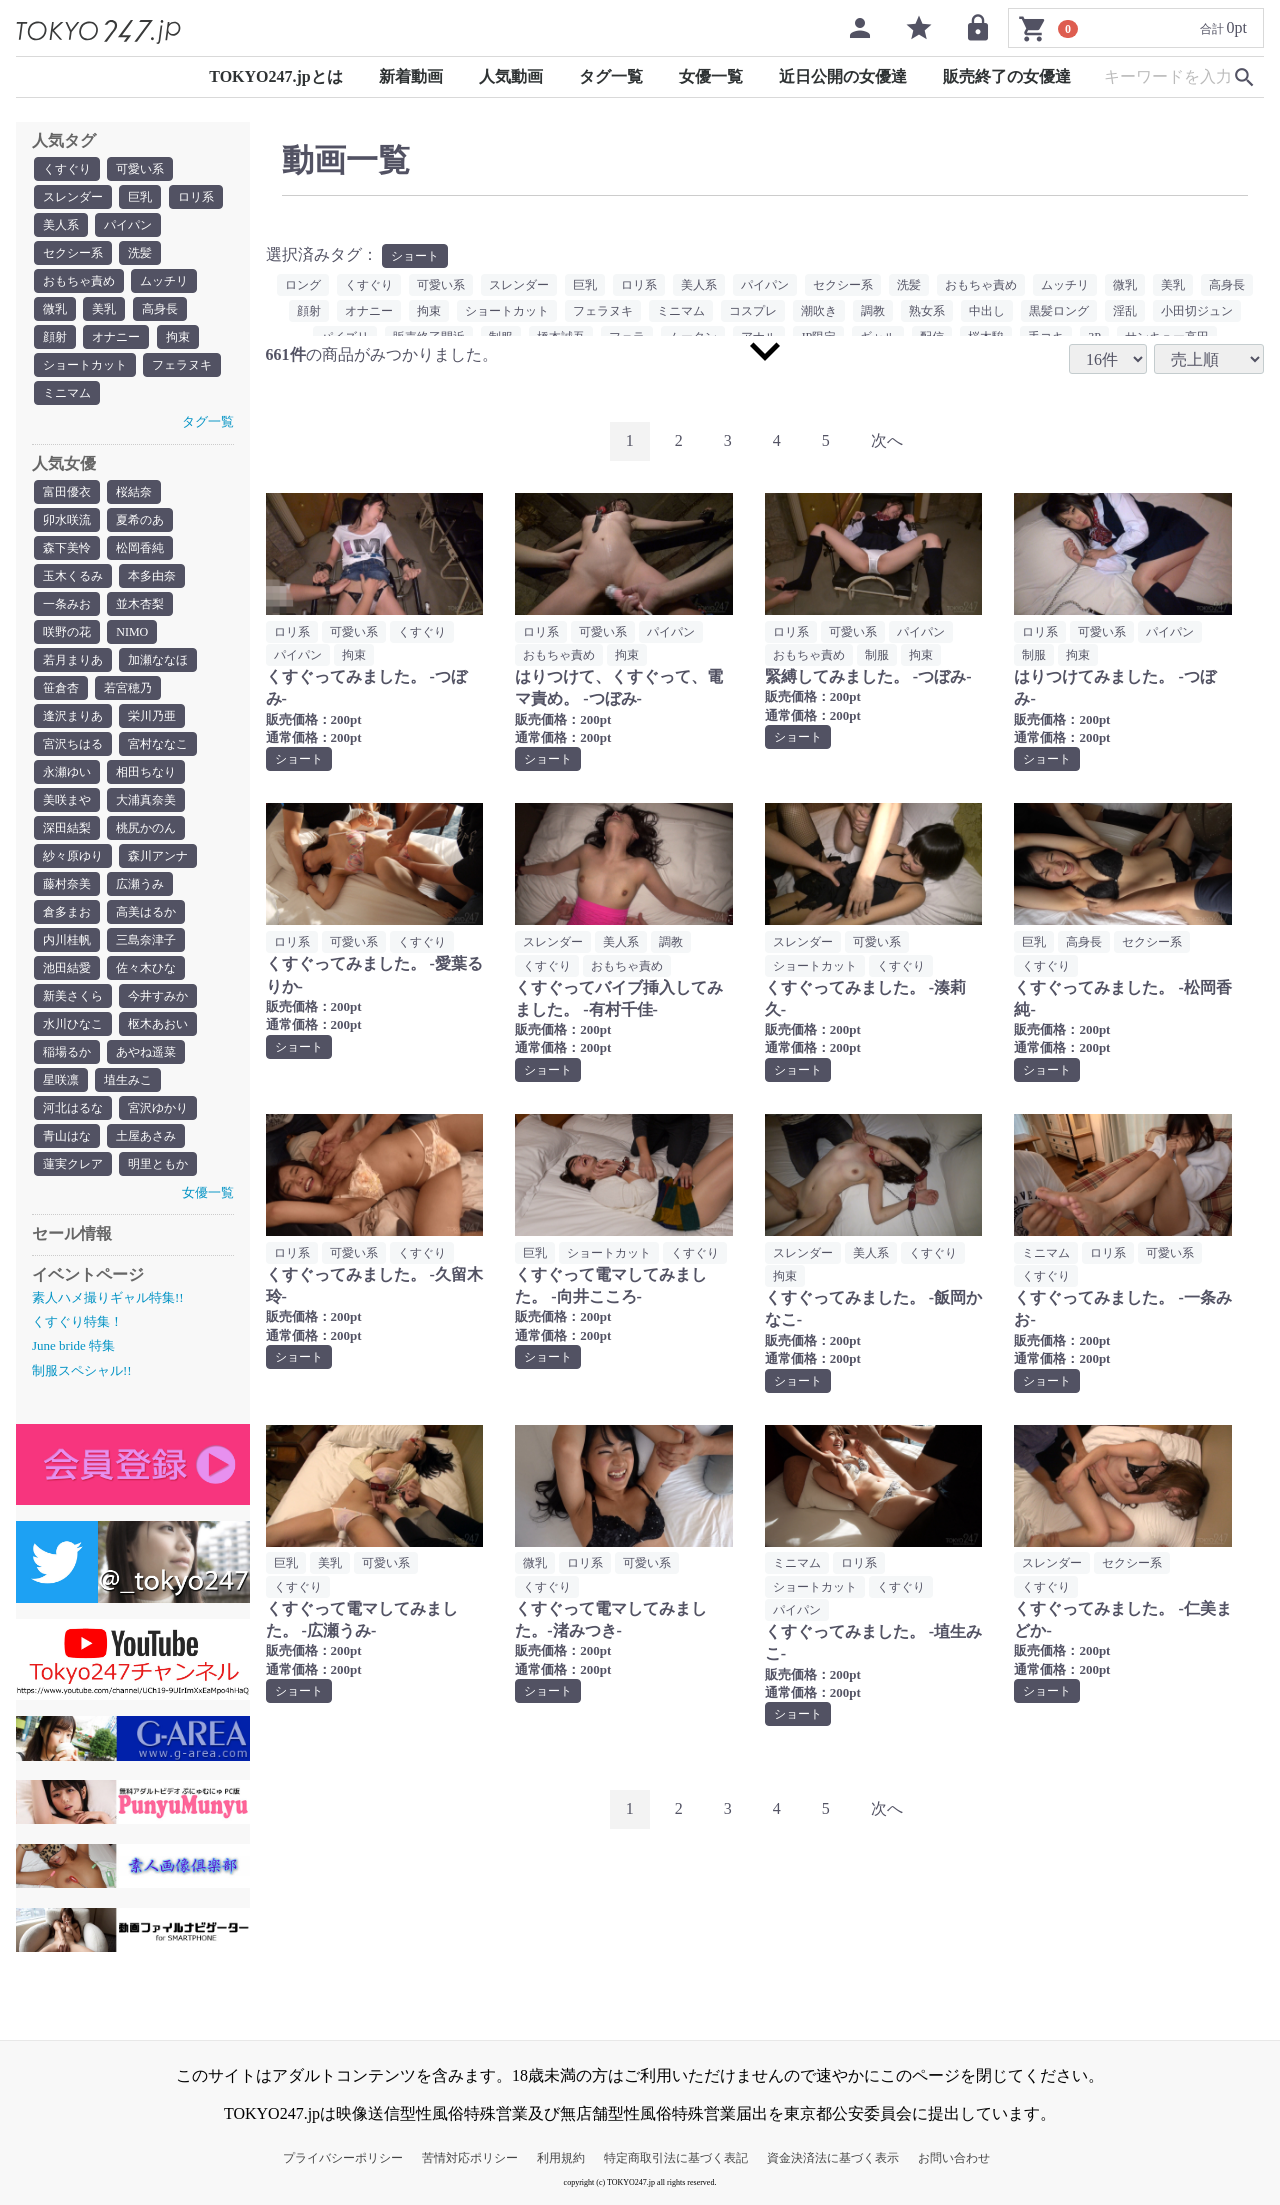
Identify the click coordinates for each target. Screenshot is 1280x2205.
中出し (987, 311)
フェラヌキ (182, 365)
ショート (415, 256)
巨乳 (140, 197)
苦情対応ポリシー (470, 2158)
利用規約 (561, 2158)
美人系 (61, 225)
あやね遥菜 (146, 1052)
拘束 (178, 337)
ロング (303, 285)
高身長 (160, 309)
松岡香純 (140, 548)
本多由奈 (152, 576)
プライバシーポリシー (343, 2158)
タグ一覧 (611, 76)
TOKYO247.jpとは (276, 76)
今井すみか (158, 996)
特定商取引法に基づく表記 (676, 2158)
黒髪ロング (1059, 311)
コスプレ (753, 311)
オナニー (116, 337)
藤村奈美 (67, 884)
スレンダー (73, 197)
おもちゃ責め (79, 281)
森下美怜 (67, 548)
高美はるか (146, 912)
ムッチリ (164, 281)
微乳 (55, 309)
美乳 (104, 309)
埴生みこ (128, 1080)
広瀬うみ (140, 884)
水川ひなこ (73, 1024)
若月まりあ (73, 660)
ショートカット (85, 365)
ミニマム (67, 393)
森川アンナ (158, 856)
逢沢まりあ (73, 716)
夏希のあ (140, 520)
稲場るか (67, 1052)
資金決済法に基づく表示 (833, 2158)
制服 (877, 655)
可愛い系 (140, 169)
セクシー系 (73, 253)
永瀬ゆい (67, 772)
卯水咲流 (67, 520)
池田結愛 (67, 968)
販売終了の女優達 (1007, 76)
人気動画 (511, 76)
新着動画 (411, 76)
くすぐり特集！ (77, 1321)
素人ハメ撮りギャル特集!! (108, 1297)
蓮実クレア (73, 1164)
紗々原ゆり (73, 856)
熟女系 (927, 311)
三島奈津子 (146, 940)
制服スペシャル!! (82, 1370)
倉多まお (67, 912)
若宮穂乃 (128, 688)
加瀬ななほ (158, 660)
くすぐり (67, 169)
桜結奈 (134, 492)
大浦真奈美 (146, 800)
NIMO (132, 632)
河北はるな (73, 1108)
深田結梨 (67, 828)
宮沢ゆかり (158, 1108)
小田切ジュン (1197, 311)
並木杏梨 (140, 604)
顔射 (55, 337)
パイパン (128, 225)
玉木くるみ (73, 576)
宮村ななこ (158, 744)
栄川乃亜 (152, 716)
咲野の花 (67, 632)
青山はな (67, 1136)
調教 (873, 311)
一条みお (67, 604)
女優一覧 (711, 76)
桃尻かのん (146, 828)
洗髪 (140, 253)
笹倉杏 (61, 688)
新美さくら (73, 996)
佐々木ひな (146, 968)
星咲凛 (61, 1080)
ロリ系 (196, 197)
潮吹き (819, 311)
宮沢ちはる (73, 744)
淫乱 (1125, 311)
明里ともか (158, 1164)
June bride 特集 (73, 1345)
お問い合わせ (954, 2158)
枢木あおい (158, 1024)
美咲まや (67, 800)
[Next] (887, 441)
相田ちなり (146, 772)
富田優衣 (67, 492)
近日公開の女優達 (843, 76)
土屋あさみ (146, 1136)
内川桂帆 (67, 940)
